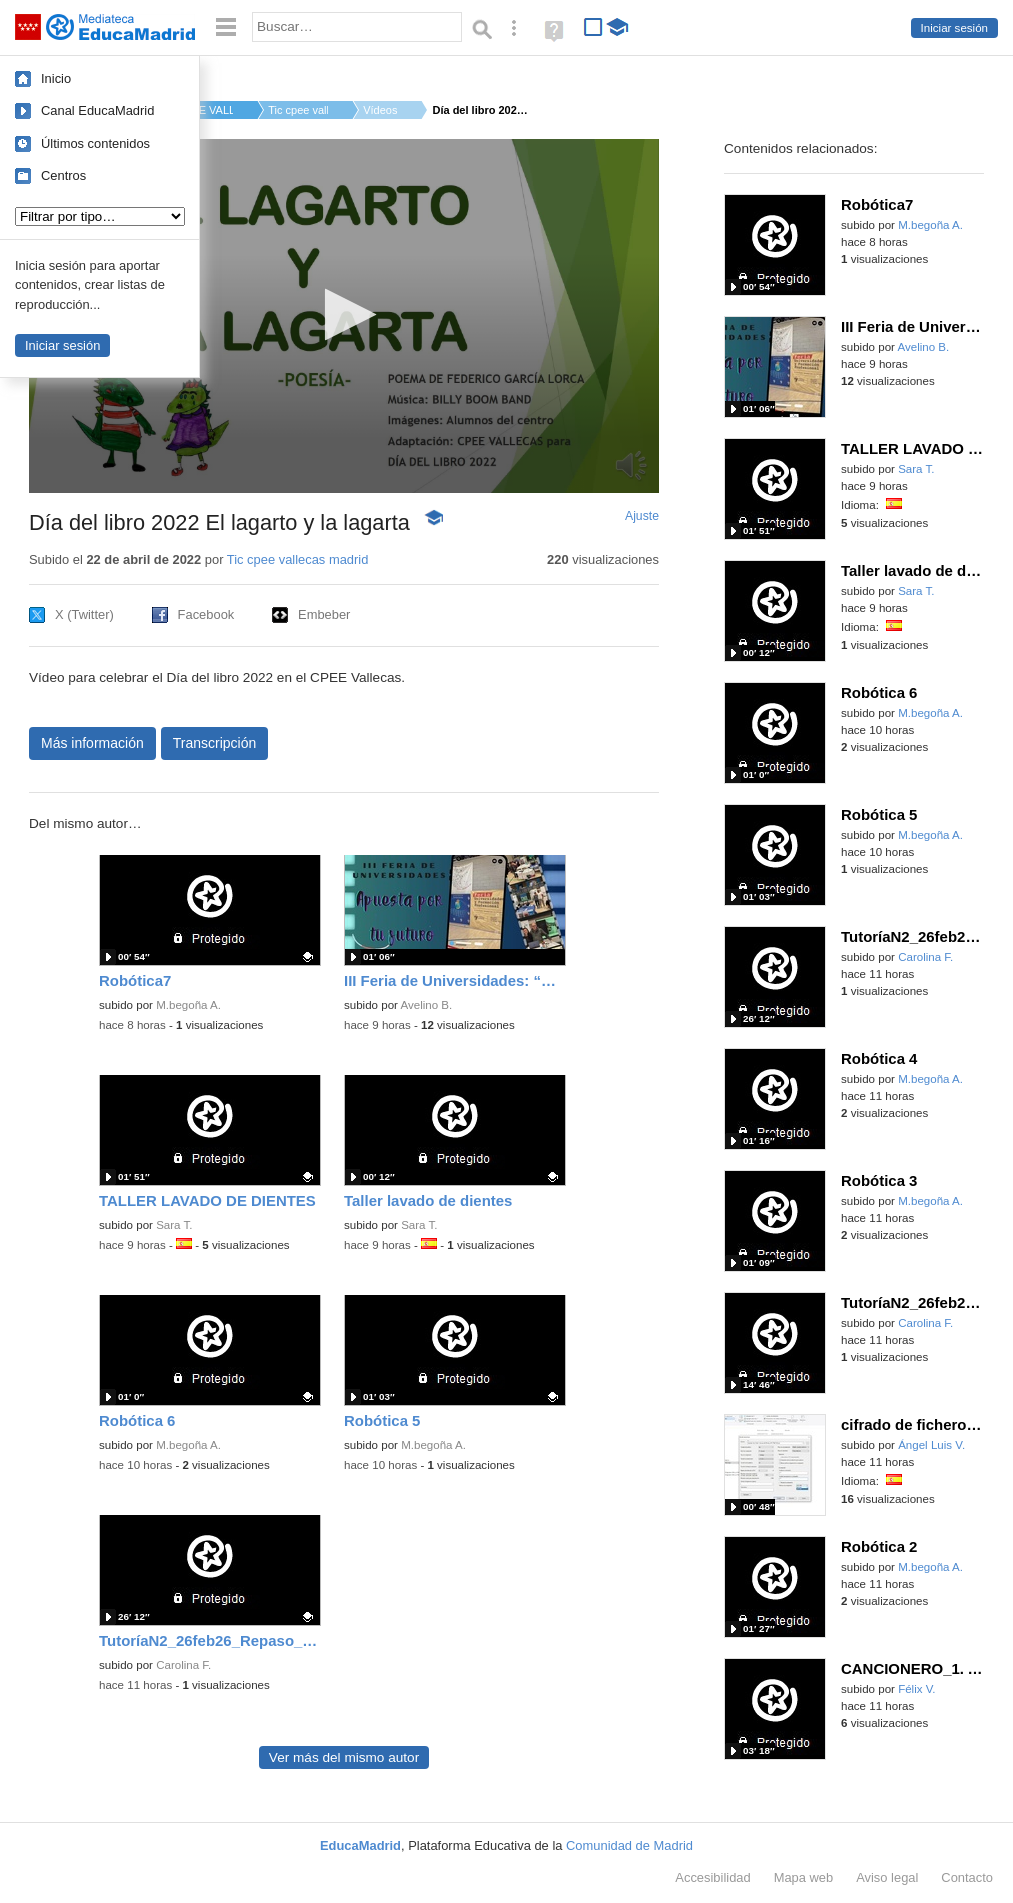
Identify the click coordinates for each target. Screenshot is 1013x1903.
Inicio (56, 78)
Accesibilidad (712, 1877)
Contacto (967, 1877)
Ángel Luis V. (931, 1445)
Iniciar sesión (954, 28)
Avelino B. (427, 1005)
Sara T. (174, 1225)
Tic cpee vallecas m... (298, 110)
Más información (92, 743)
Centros (63, 175)
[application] (344, 316)
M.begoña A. (188, 1005)
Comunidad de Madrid (629, 1845)
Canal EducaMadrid (97, 110)
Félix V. (916, 1689)
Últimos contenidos (95, 143)
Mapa (804, 1877)
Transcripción (215, 743)
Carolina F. (183, 1665)
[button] (344, 314)
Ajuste (642, 516)
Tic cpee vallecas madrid (298, 559)
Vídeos (380, 110)
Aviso (887, 1877)
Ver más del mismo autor (344, 1757)
